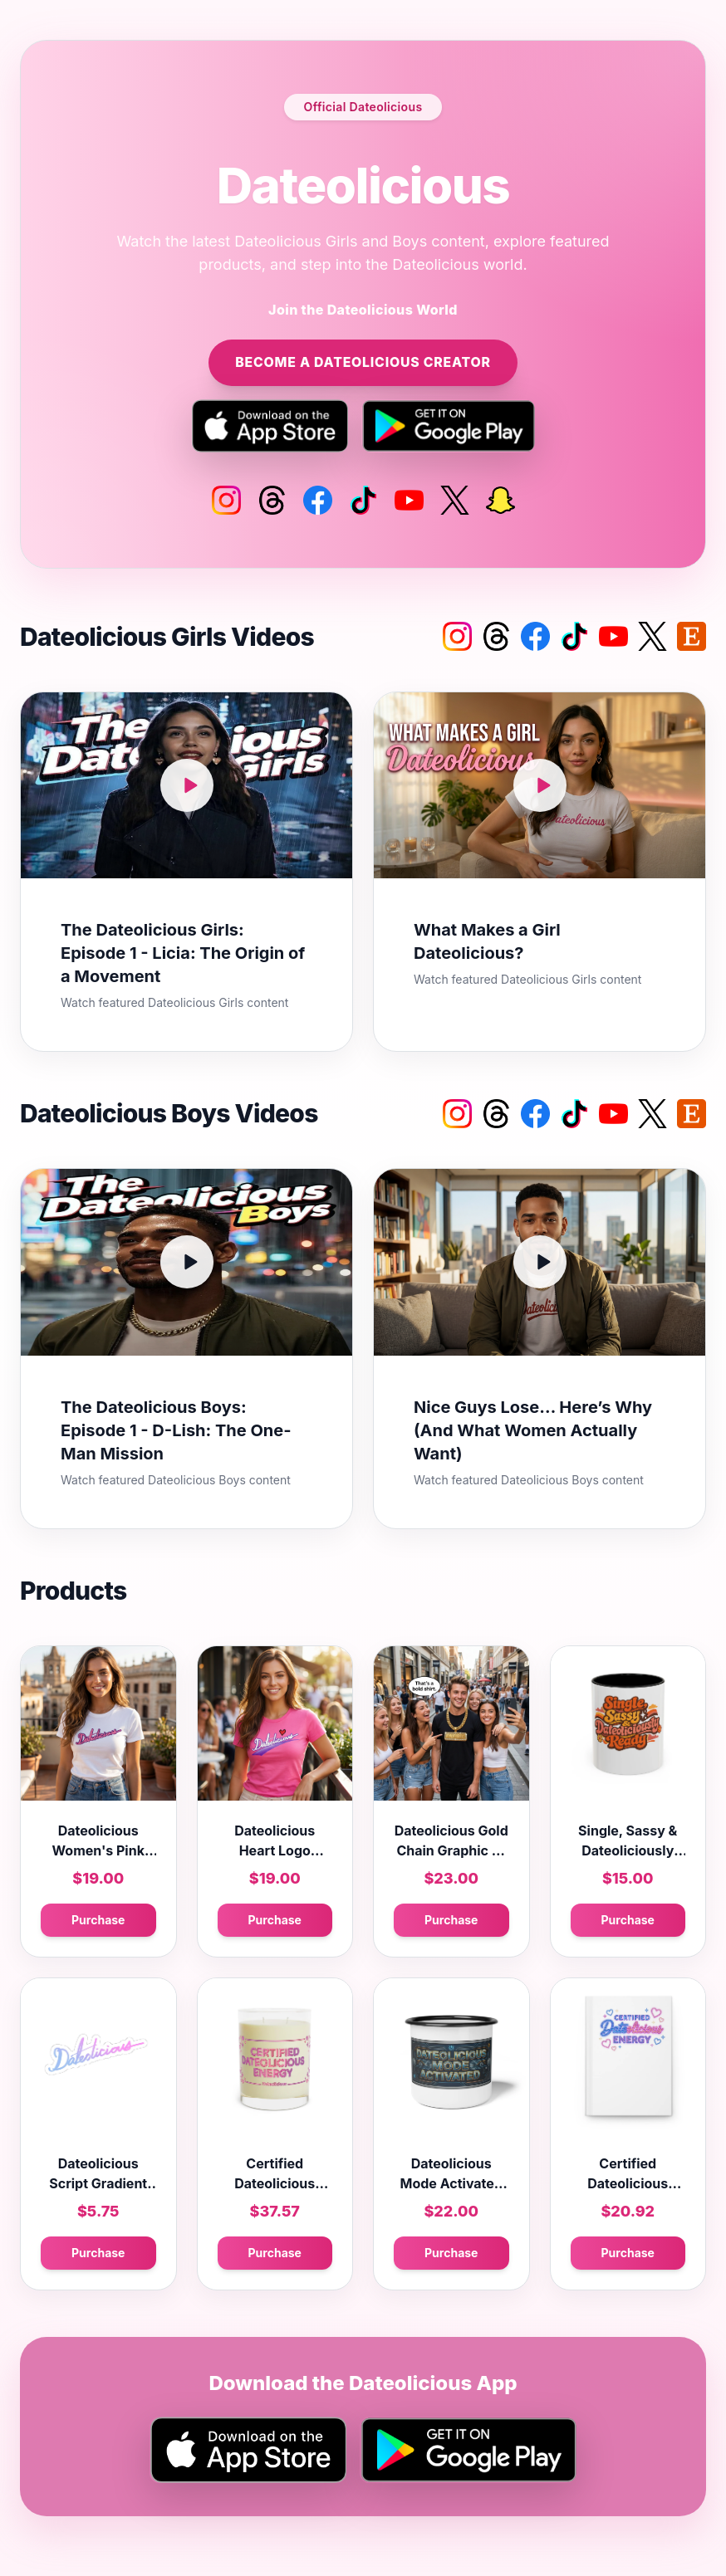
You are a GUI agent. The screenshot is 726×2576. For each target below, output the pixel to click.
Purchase (98, 1920)
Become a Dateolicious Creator (362, 362)
